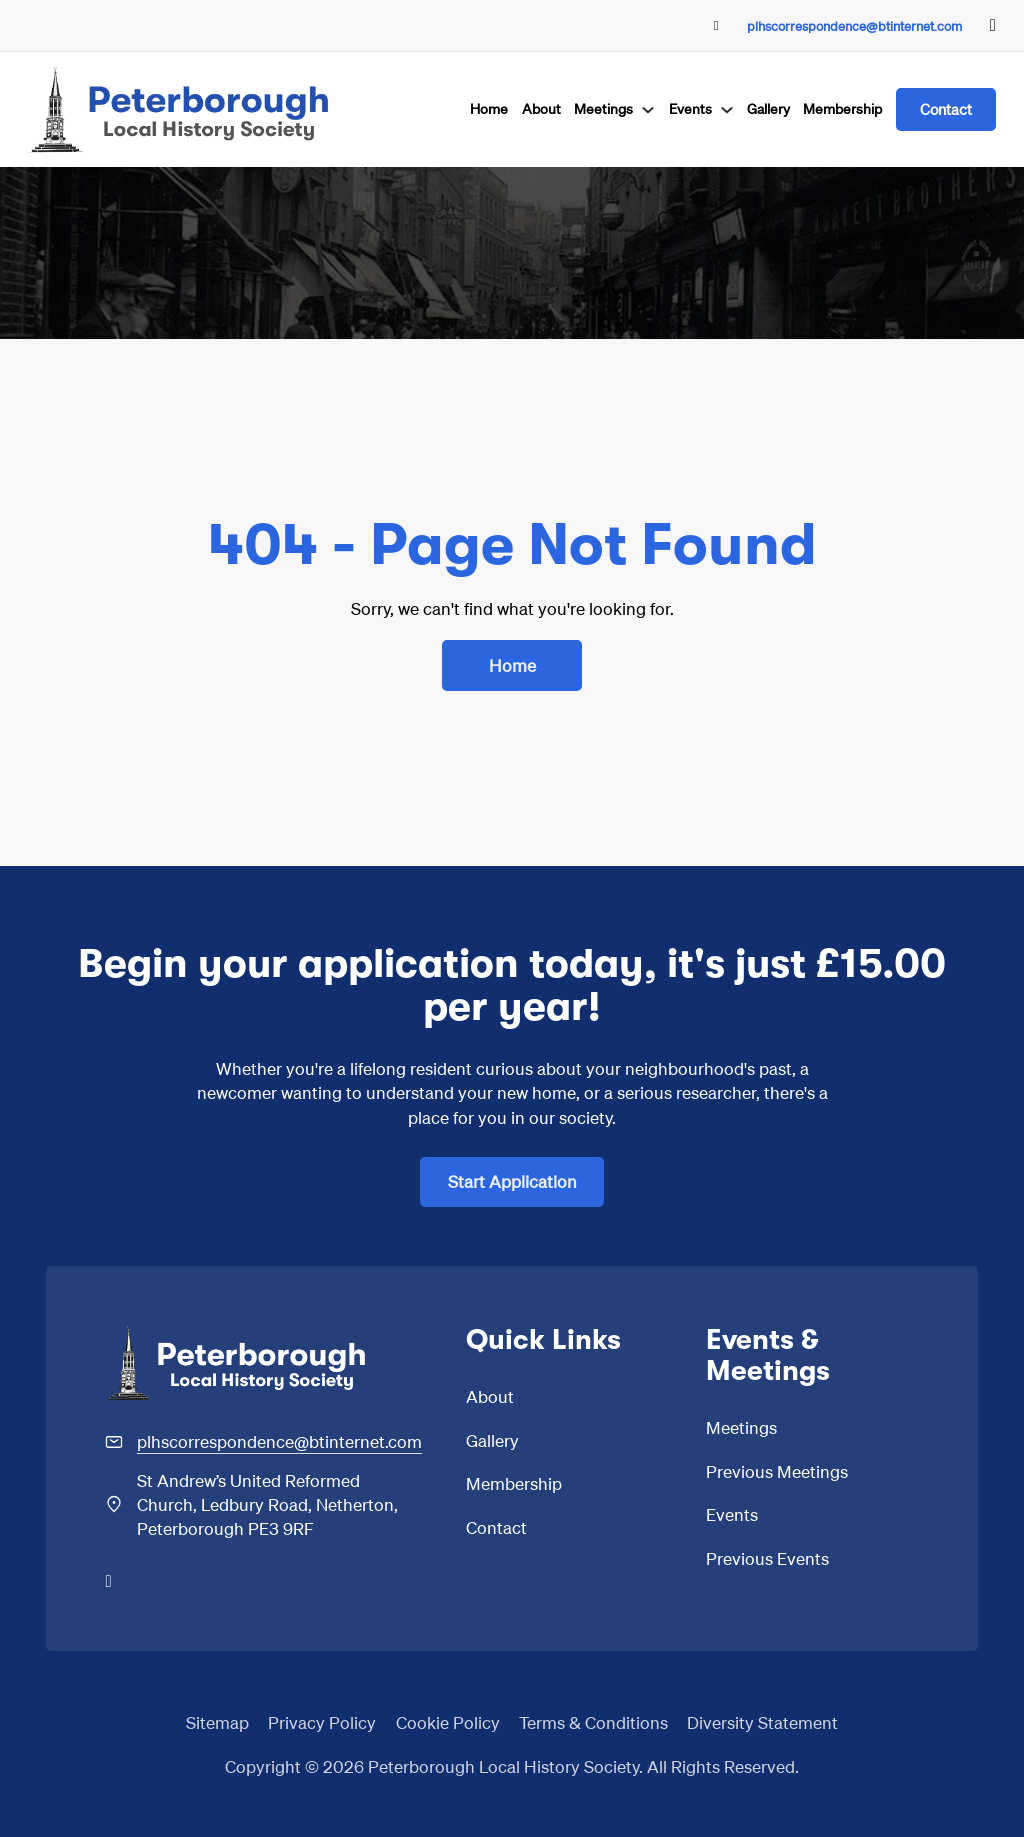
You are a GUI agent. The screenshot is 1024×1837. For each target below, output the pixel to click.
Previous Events (767, 1558)
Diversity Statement (762, 1722)
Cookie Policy (448, 1722)
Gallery (768, 108)
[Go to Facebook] (993, 25)
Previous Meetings (777, 1471)
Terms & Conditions (593, 1722)
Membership (842, 108)
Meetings (603, 108)
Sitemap (217, 1722)
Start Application (512, 1181)
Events (690, 108)
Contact (946, 109)
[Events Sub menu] (727, 110)
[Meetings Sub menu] (648, 110)
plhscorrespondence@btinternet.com (854, 25)
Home (489, 108)
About (541, 108)
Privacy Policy (322, 1722)
